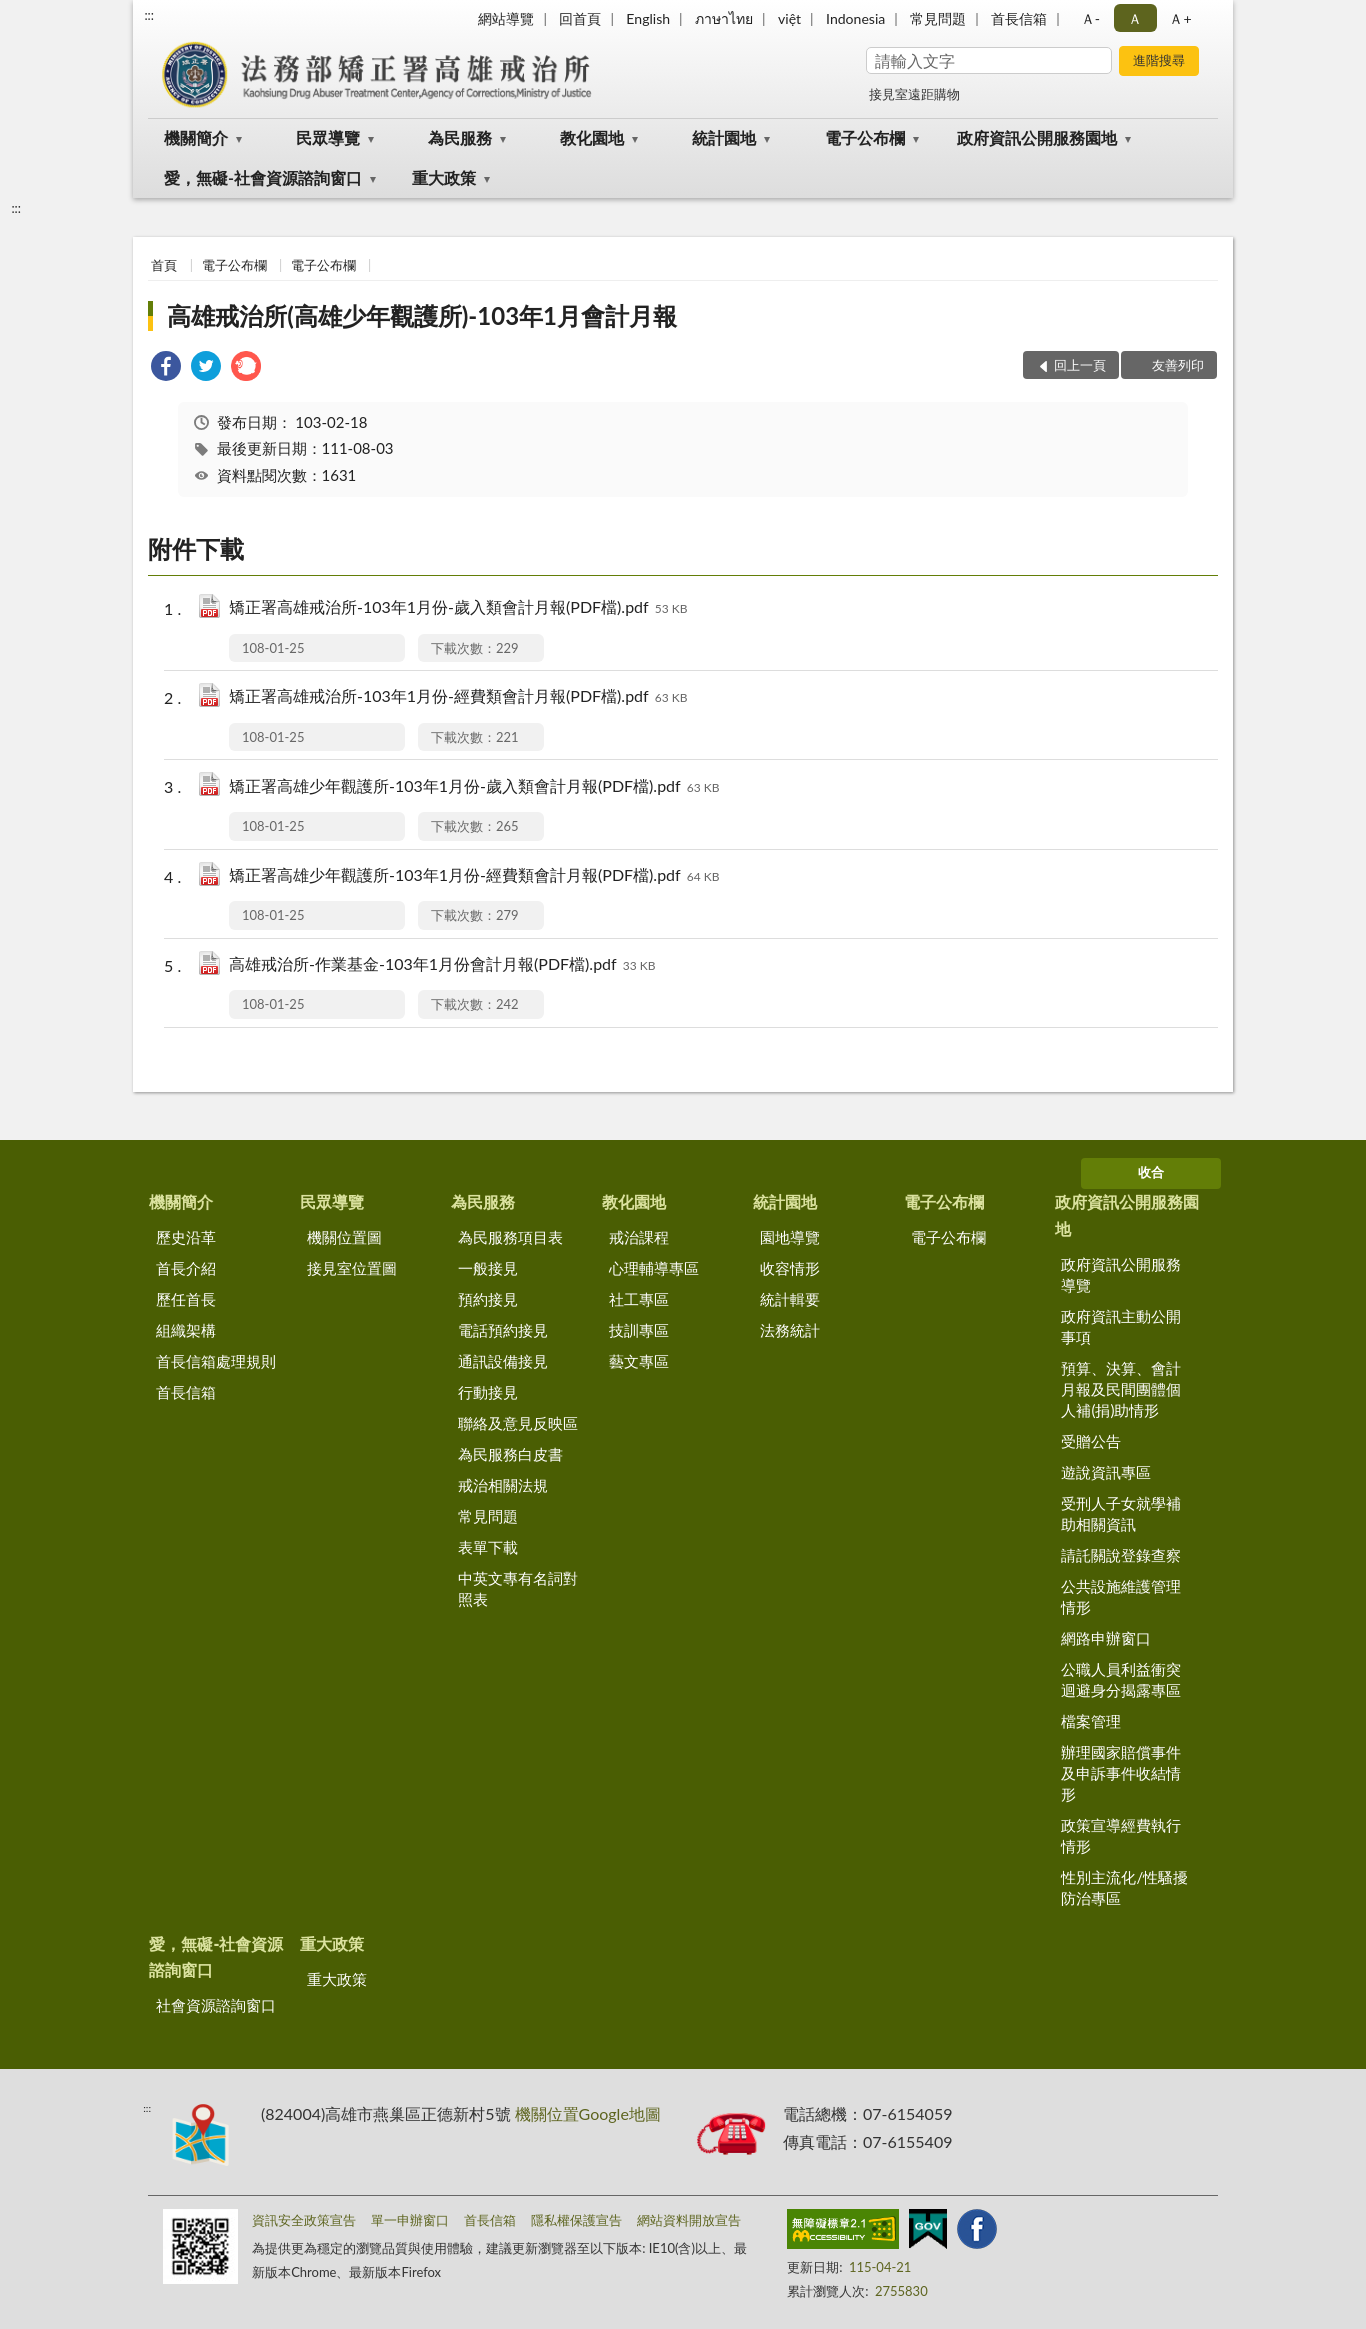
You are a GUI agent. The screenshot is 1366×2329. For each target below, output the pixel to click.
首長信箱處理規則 (216, 1361)
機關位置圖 (344, 1237)
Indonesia (855, 18)
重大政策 (444, 177)
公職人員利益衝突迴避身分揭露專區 (1121, 1679)
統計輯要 (790, 1299)
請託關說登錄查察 (1121, 1555)
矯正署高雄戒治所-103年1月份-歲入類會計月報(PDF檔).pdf (458, 608)
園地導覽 (790, 1237)
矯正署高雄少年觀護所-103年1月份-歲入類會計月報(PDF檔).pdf (474, 787)
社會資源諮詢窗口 (216, 2005)
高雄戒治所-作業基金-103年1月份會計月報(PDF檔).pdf (442, 965)
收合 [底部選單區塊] (1151, 1172)
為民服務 (460, 137)
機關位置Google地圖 (588, 2113)
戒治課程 (639, 1237)
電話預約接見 (503, 1330)
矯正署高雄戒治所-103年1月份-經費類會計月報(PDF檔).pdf (458, 697)
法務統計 (790, 1330)
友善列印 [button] (1178, 365)
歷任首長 (186, 1299)
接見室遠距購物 (914, 94)
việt (789, 18)
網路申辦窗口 (1106, 1638)
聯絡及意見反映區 (518, 1423)
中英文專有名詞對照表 (518, 1588)
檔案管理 (1091, 1721)
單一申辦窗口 (410, 2220)
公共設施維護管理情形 (1121, 1596)
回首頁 (580, 18)
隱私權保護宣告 (576, 2220)
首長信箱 (1019, 18)
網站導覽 (506, 18)
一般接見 (488, 1268)
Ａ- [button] (1090, 18)
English (648, 18)
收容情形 (790, 1268)
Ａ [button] (1135, 18)
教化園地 (592, 137)
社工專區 (639, 1299)
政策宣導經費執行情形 (1121, 1835)
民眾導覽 (328, 137)
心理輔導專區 (654, 1268)
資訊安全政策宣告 (304, 2220)
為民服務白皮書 (510, 1454)
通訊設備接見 (503, 1361)
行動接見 (488, 1392)
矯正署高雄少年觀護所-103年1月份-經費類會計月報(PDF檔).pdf (474, 876)
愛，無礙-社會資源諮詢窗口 (263, 177)
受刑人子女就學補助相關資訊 (1121, 1513)
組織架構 (186, 1330)
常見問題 (938, 18)
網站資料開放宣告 (689, 2220)
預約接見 (488, 1299)
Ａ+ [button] (1180, 18)
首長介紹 (186, 1268)
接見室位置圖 (352, 1268)
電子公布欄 (865, 137)
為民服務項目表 (510, 1237)
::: (149, 15)
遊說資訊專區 (1106, 1472)
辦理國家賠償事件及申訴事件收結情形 (1121, 1773)
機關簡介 (196, 137)
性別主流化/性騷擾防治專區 (1124, 1887)
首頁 (164, 265)
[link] (166, 368)
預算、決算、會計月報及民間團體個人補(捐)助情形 (1121, 1389)
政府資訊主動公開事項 (1121, 1326)
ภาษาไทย (724, 18)
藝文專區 (639, 1361)
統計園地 (724, 137)
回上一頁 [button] (1080, 365)
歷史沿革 (186, 1237)
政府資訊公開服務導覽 (1121, 1274)
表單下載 (488, 1547)
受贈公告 (1091, 1441)
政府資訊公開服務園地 (1037, 137)
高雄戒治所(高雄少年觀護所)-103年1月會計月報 (422, 315)
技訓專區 (639, 1330)
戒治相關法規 (503, 1485)
